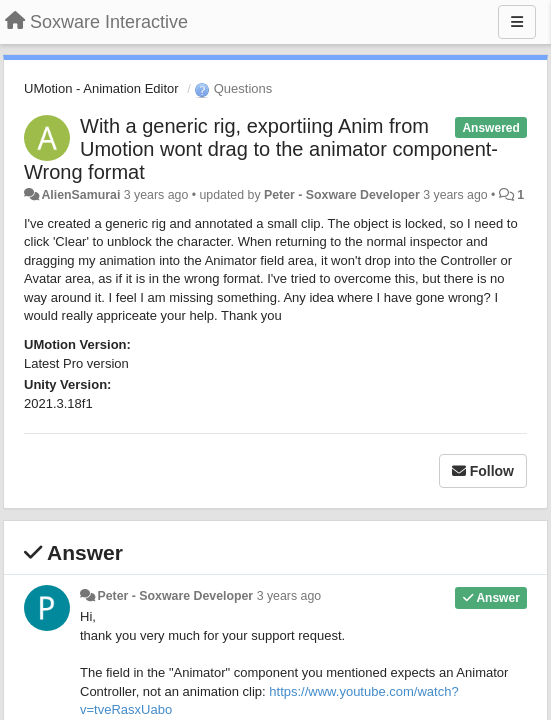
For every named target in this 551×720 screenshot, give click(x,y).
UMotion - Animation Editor (101, 88)
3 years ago (289, 596)
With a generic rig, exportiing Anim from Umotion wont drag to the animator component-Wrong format (261, 149)
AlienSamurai (80, 195)
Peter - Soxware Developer (342, 195)
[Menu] (517, 22)
